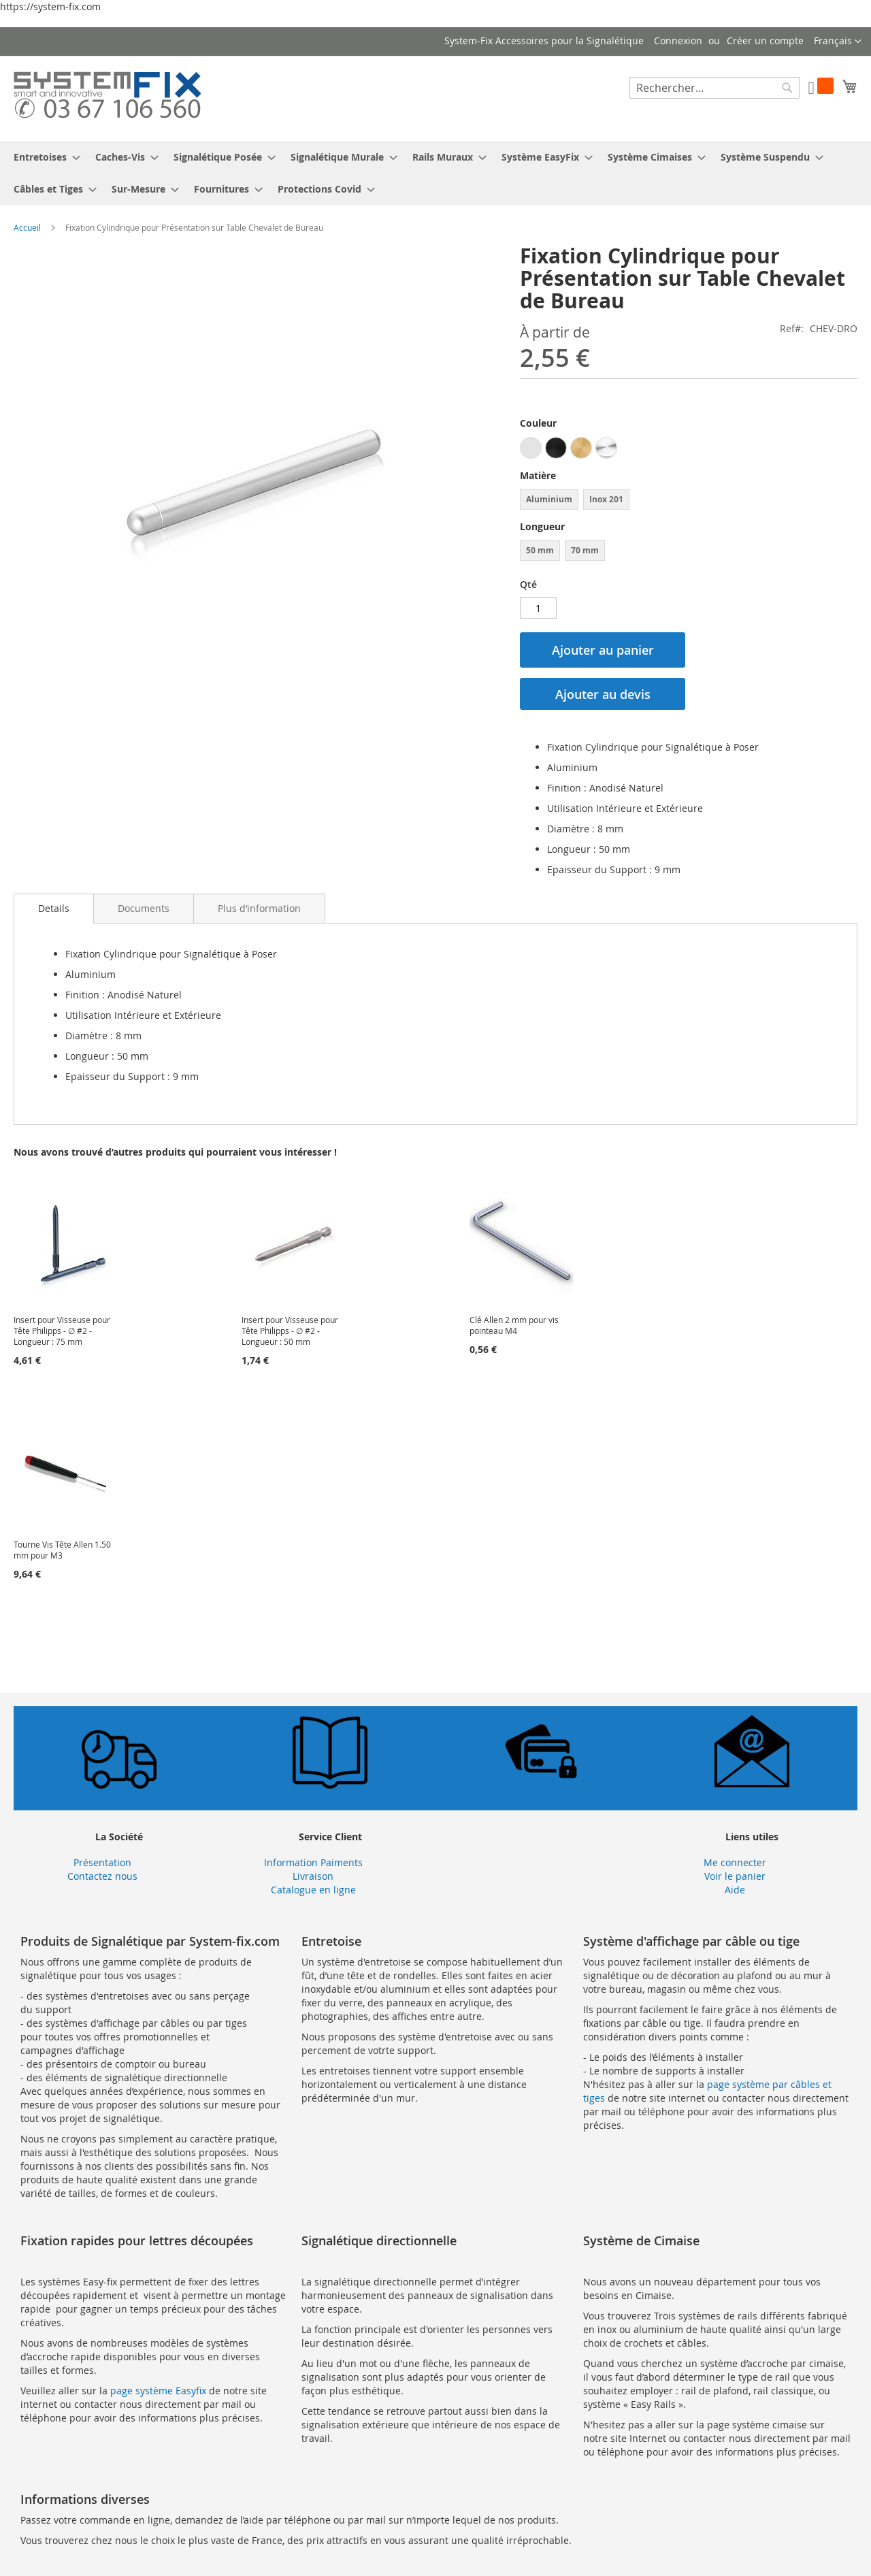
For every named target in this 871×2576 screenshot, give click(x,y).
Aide (735, 1889)
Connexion (678, 40)
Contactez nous (102, 1876)
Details (53, 908)
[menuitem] (42, 157)
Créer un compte (765, 40)
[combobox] (714, 88)
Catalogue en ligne (313, 1889)
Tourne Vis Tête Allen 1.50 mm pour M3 (62, 1550)
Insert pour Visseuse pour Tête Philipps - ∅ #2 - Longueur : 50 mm (290, 1330)
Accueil (27, 227)
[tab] (54, 909)
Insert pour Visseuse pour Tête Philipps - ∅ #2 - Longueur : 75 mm (62, 1330)
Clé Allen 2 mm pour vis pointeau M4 (514, 1325)
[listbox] (688, 449)
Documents (143, 908)
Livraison (313, 1876)
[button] (837, 41)
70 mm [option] (585, 550)
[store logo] (107, 97)
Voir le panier (735, 1876)
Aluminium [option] (549, 499)
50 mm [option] (540, 550)
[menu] (435, 173)
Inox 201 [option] (606, 499)
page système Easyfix (158, 2390)
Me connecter (735, 1862)
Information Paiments (313, 1862)
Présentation (102, 1862)
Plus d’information (259, 908)
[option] (531, 448)
